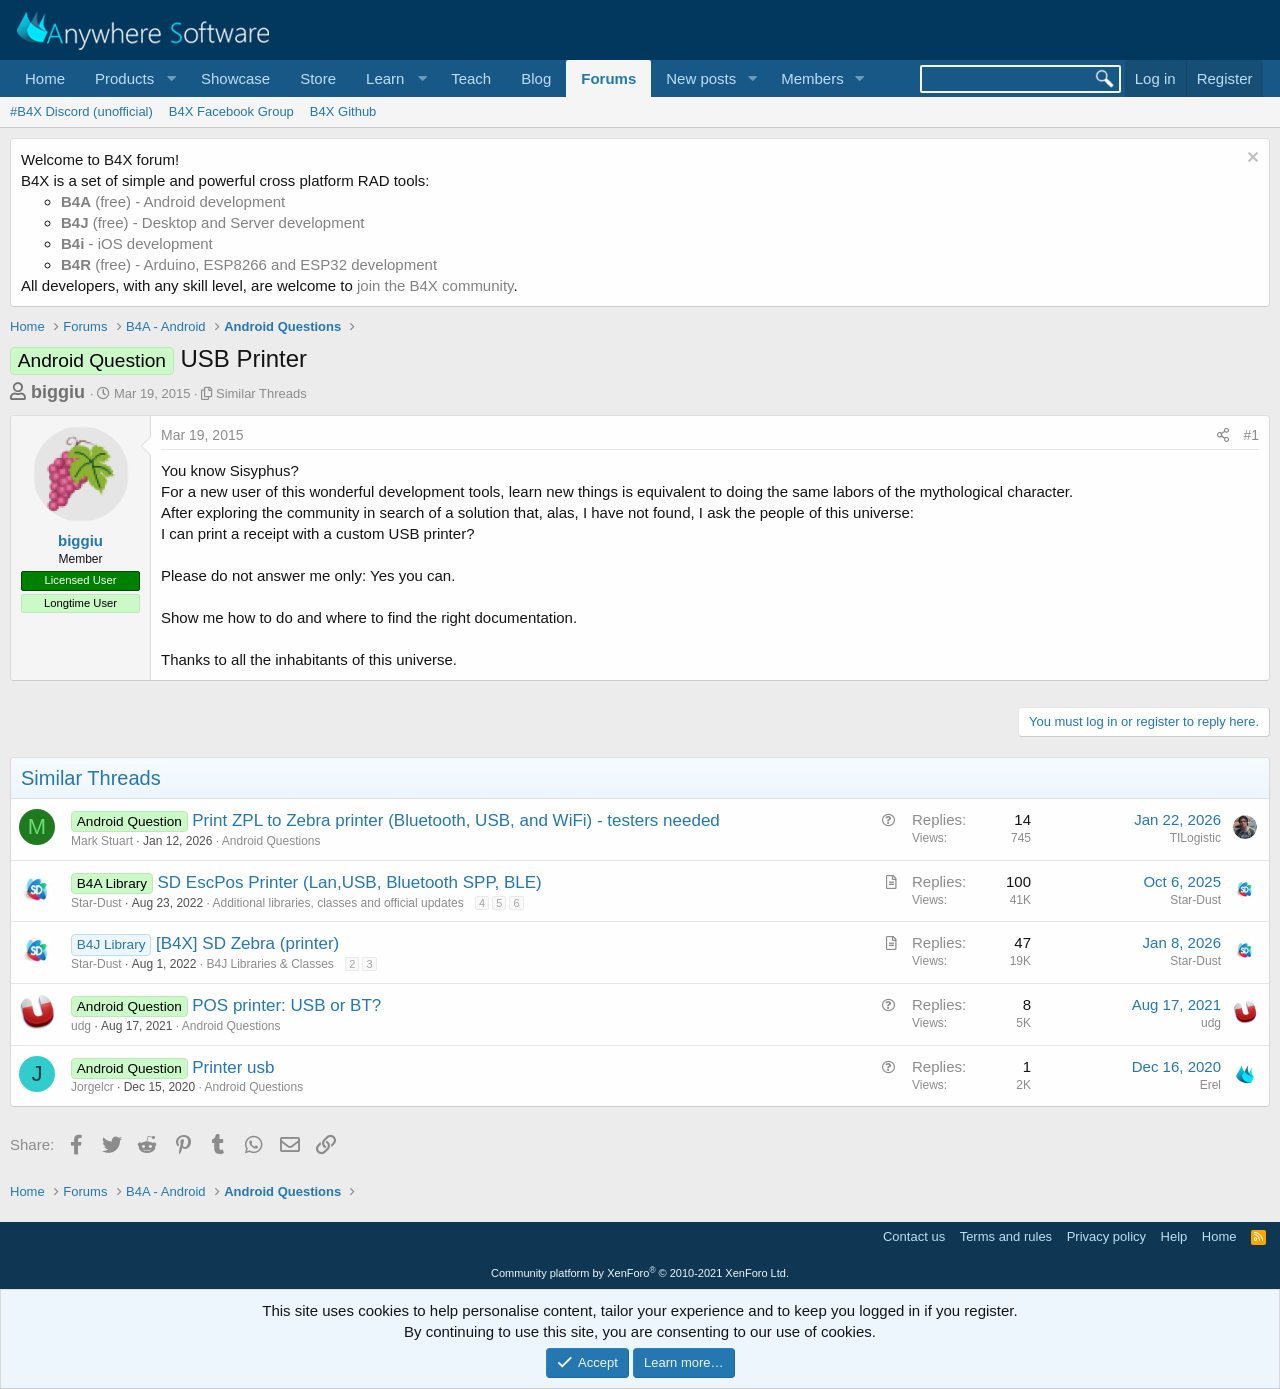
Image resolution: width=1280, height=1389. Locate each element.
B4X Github (343, 111)
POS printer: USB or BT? (286, 1005)
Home (45, 78)
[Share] (1223, 436)
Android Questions (271, 841)
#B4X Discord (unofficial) (81, 111)
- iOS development (137, 243)
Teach (471, 78)
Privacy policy (1106, 1236)
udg (81, 1026)
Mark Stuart (102, 841)
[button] (133, 78)
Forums (608, 78)
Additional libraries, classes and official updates (337, 903)
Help (1174, 1236)
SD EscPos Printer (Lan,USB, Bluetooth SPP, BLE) (350, 882)
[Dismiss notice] (1250, 159)
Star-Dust (96, 903)
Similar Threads (261, 393)
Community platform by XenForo (640, 1273)
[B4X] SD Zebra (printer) (247, 943)
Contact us (914, 1236)
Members (812, 78)
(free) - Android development (173, 201)
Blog (536, 78)
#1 (1251, 435)
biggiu (58, 392)
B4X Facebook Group (231, 111)
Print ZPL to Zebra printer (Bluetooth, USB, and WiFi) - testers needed (456, 820)
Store (318, 78)
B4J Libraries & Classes (269, 964)
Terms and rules (1006, 1236)
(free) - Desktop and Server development (213, 222)
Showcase (235, 78)
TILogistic (1195, 838)
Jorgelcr (92, 1087)
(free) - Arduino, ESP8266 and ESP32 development (249, 264)
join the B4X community (435, 285)
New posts (701, 78)
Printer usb (233, 1067)
